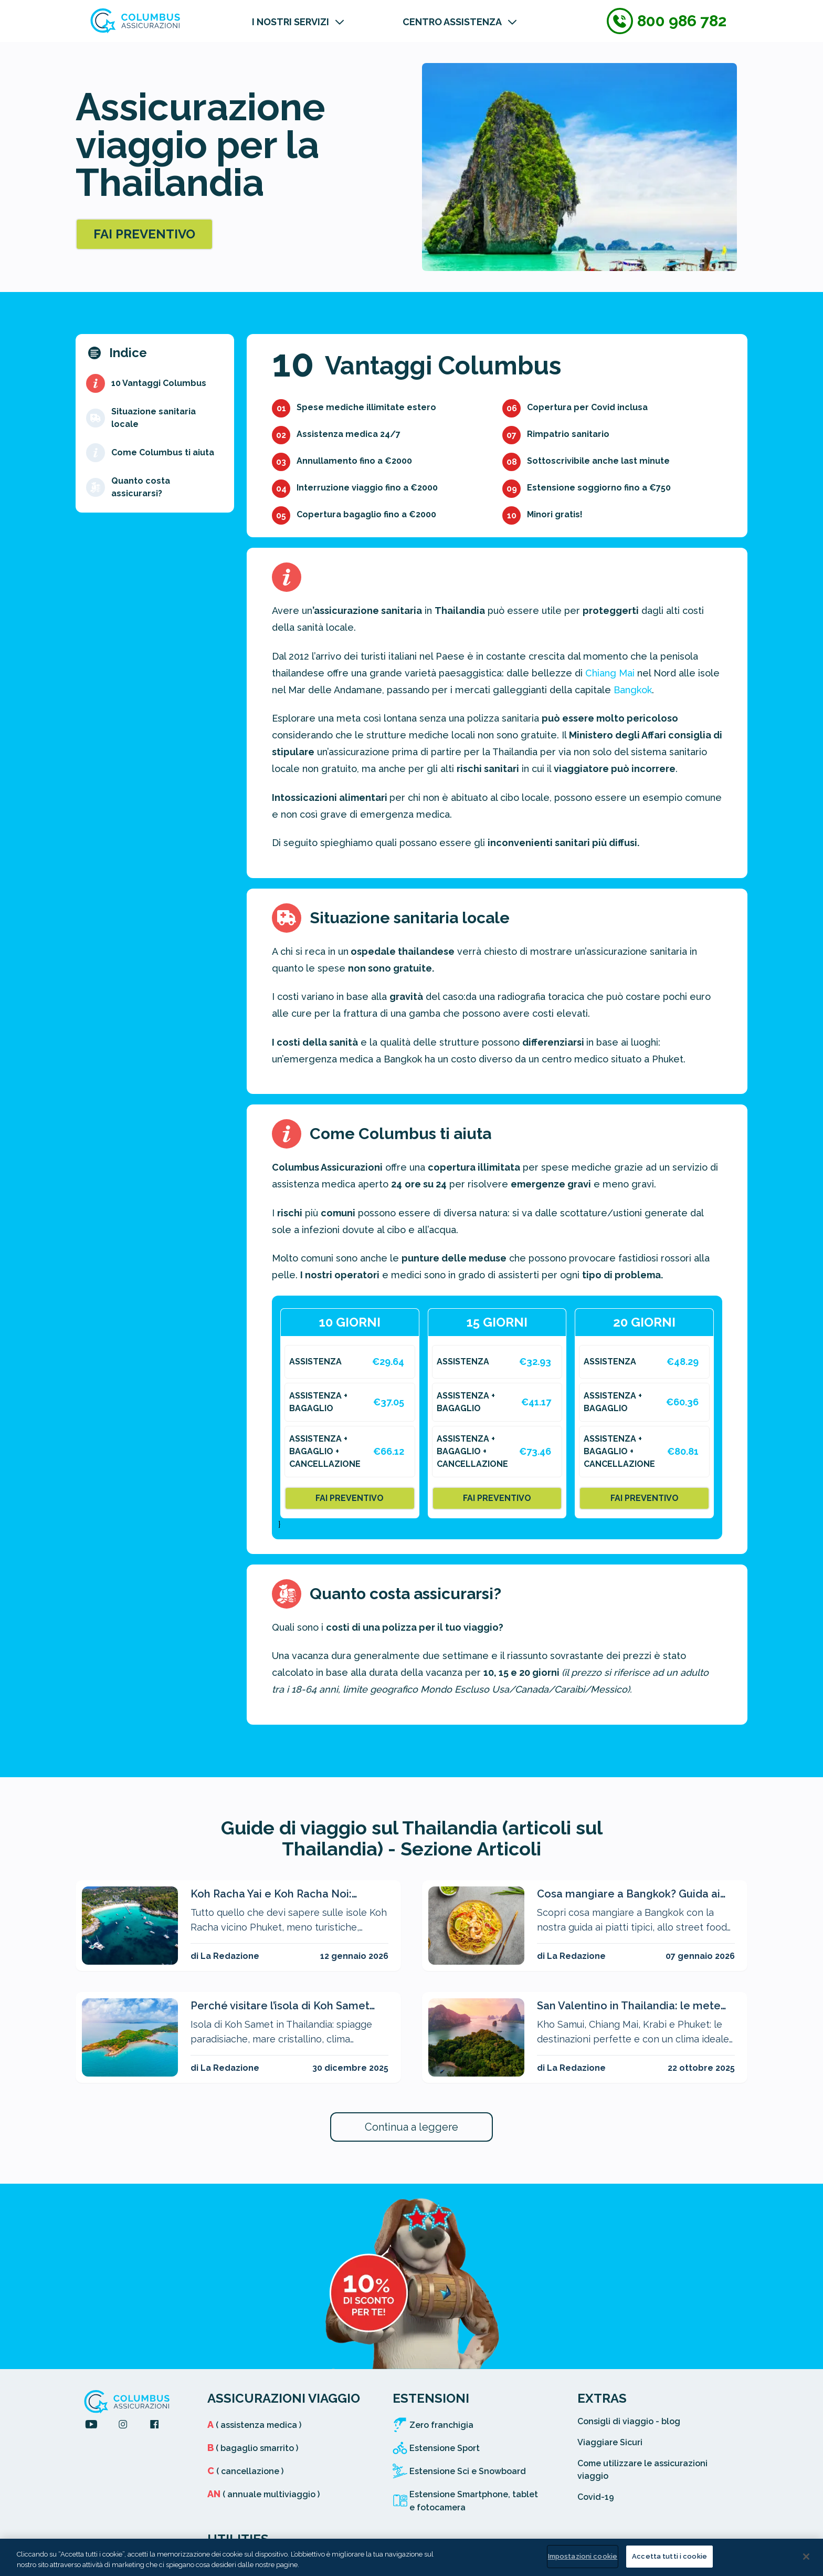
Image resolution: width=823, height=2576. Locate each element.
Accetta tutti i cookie (669, 2556)
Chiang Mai (610, 673)
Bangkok (633, 689)
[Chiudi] (806, 2556)
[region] (411, 2557)
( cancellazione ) (245, 2471)
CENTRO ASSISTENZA (452, 21)
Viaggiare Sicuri (609, 2442)
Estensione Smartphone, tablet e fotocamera (473, 2500)
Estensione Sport (444, 2448)
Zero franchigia (441, 2425)
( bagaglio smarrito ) (252, 2448)
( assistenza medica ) (254, 2425)
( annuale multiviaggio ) (263, 2494)
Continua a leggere (411, 2127)
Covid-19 (595, 2497)
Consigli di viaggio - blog (628, 2421)
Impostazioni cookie (582, 2556)
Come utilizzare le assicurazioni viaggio (642, 2469)
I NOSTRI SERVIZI (290, 21)
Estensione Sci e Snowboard (467, 2471)
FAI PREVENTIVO (144, 234)
